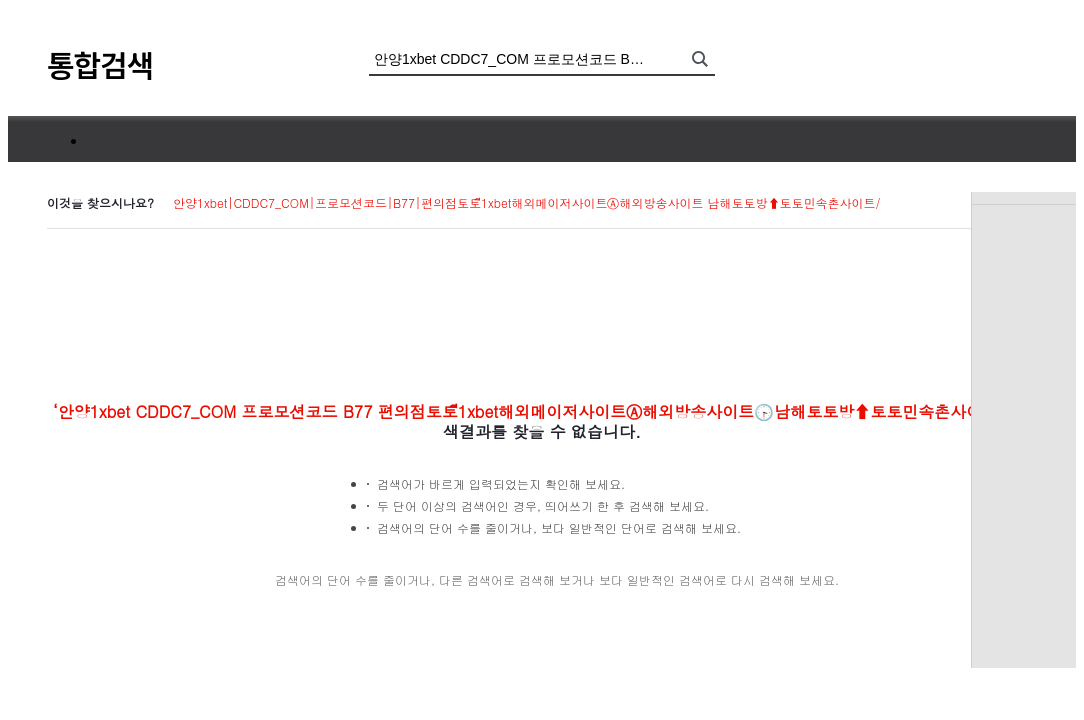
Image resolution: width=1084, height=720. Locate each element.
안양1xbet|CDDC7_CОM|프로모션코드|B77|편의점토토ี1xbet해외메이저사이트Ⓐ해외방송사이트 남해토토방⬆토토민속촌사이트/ (526, 202)
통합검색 (100, 64)
